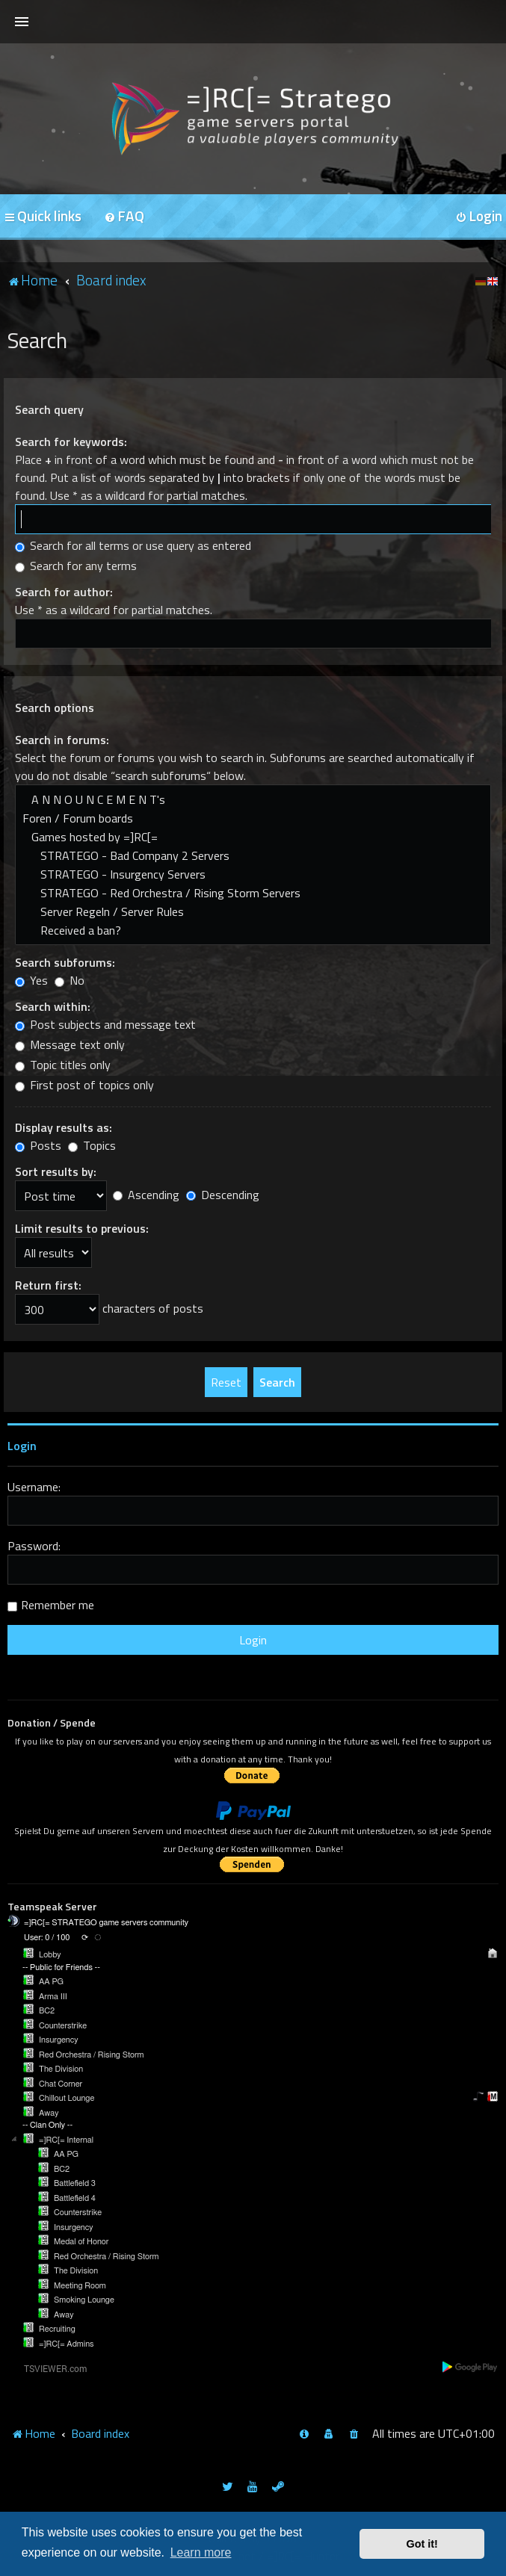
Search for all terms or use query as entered (133, 545)
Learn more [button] (201, 2552)
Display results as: (63, 1127)
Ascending (146, 1195)
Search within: (52, 1006)
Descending (222, 1195)
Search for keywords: (71, 442)
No (69, 980)
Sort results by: (55, 1171)
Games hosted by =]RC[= (253, 837)
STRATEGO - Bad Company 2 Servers (253, 855)
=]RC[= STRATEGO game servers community (106, 1923)
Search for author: (64, 592)
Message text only (70, 1044)
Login (22, 1446)
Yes (31, 980)
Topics (92, 1145)
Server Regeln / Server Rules (253, 911)
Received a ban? (253, 930)
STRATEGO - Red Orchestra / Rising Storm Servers (253, 893)
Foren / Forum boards (253, 818)
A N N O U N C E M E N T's (253, 799)
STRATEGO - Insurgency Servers (253, 874)
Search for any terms (76, 566)
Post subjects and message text (105, 1024)
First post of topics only (84, 1085)
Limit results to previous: (82, 1228)
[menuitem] (124, 217)
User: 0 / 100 (47, 1937)
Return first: (48, 1285)
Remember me (57, 1605)
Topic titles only (63, 1065)
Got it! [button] (422, 2544)
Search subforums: (65, 962)
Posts (38, 1145)
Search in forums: (62, 740)
